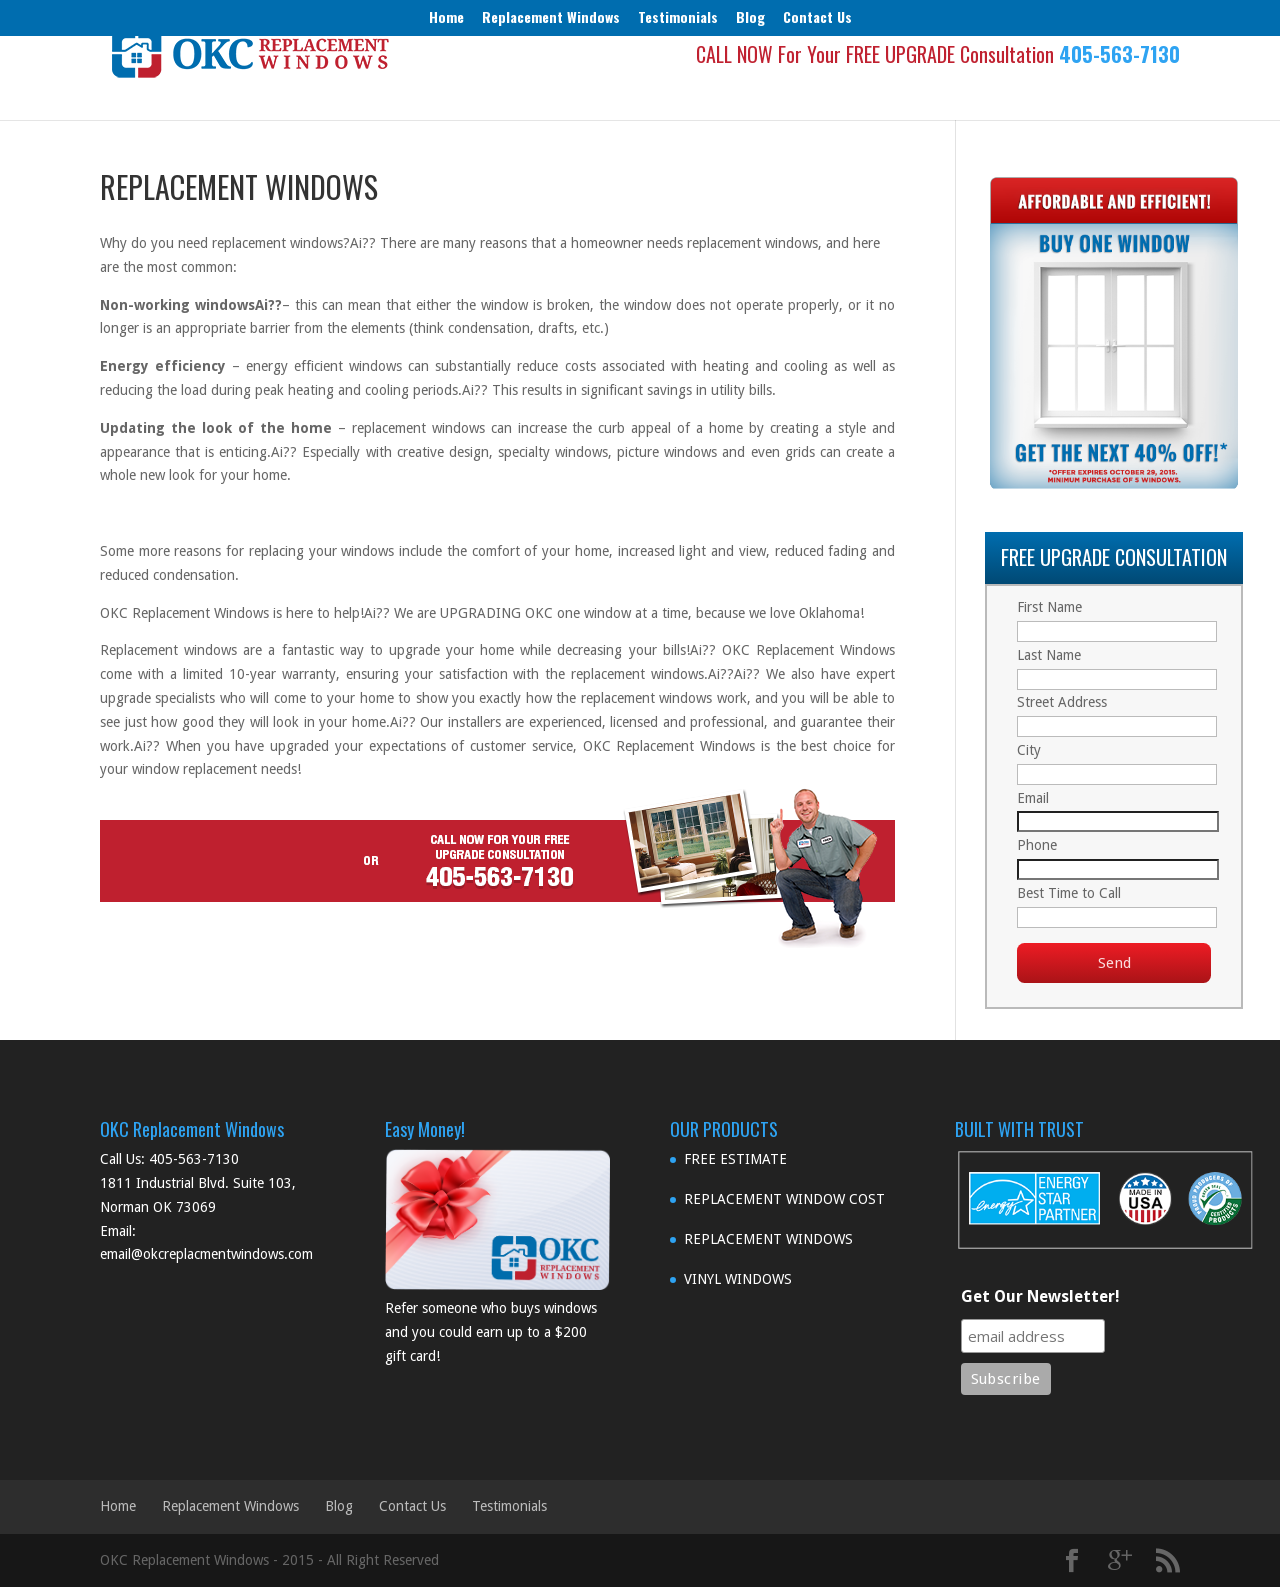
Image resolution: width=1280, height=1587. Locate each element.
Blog (750, 16)
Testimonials (678, 16)
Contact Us (817, 16)
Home (446, 16)
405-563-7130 (1119, 88)
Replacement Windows (551, 16)
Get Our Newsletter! (1040, 1296)
